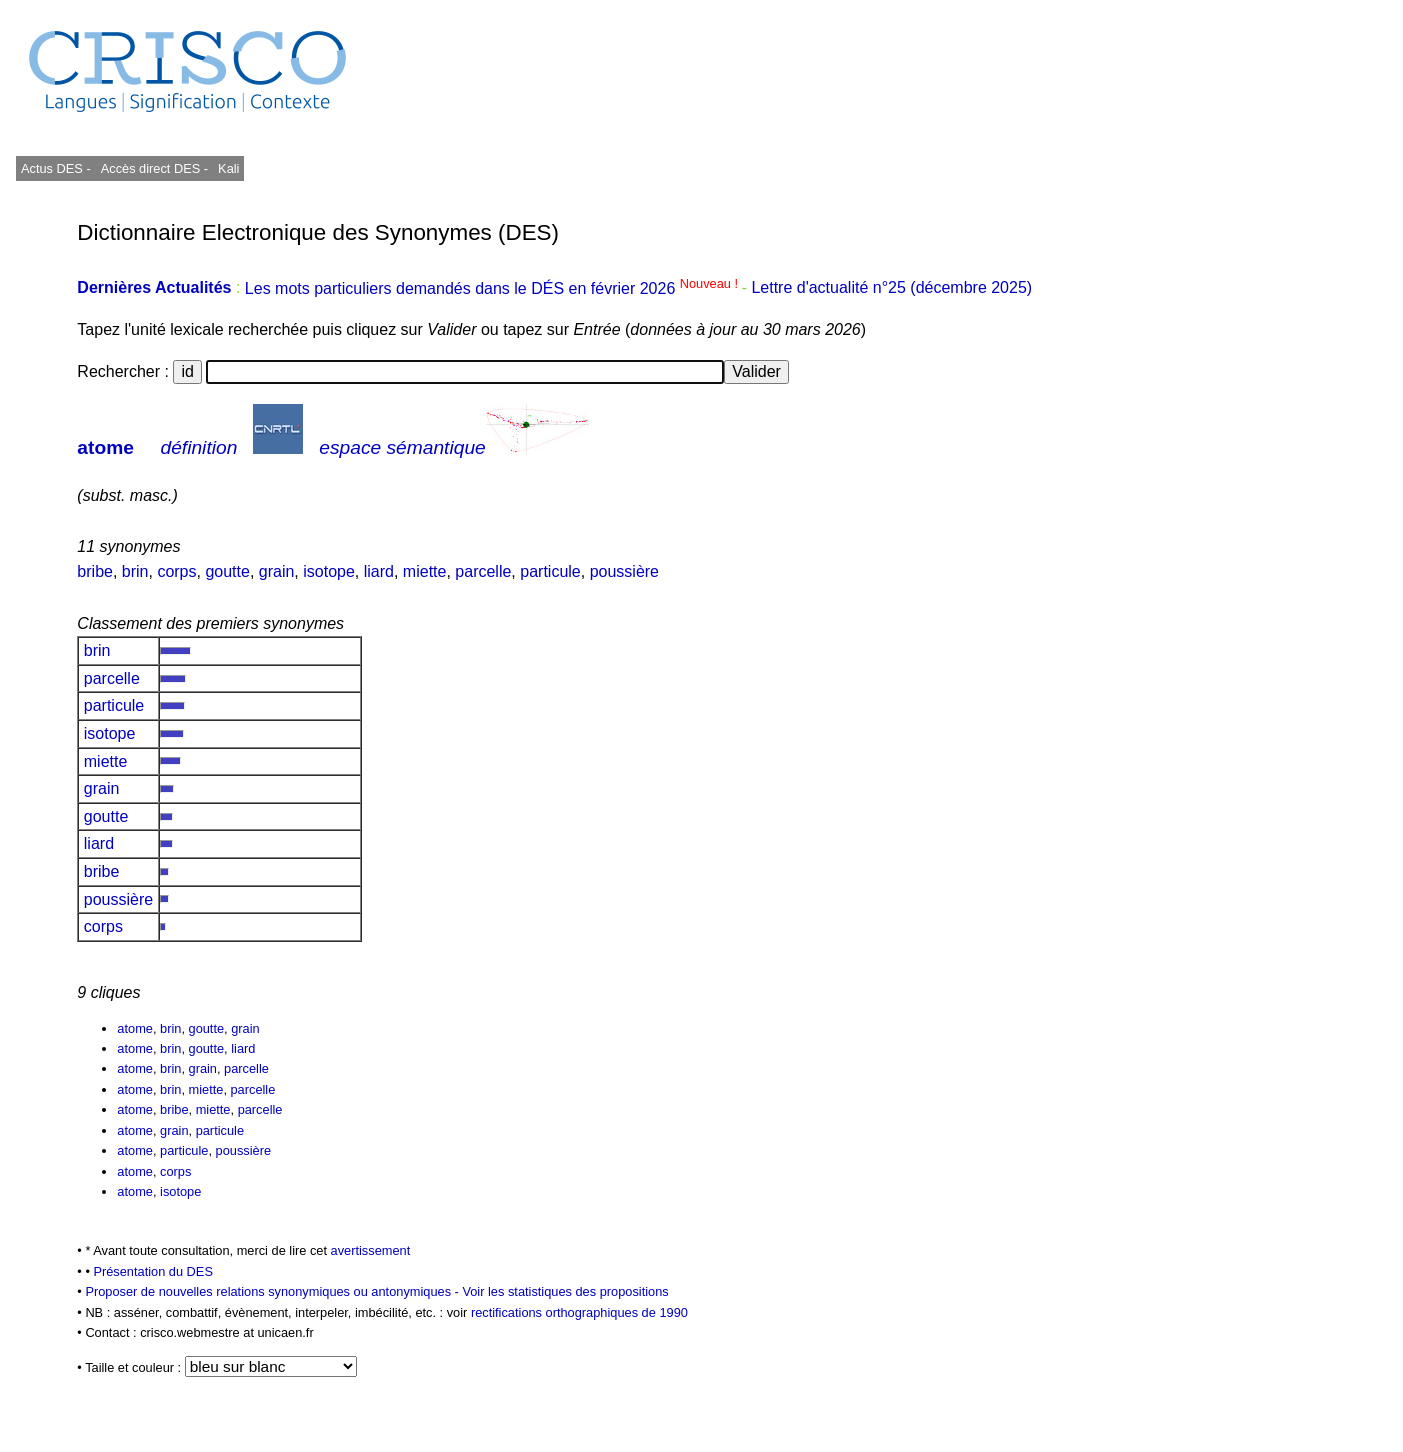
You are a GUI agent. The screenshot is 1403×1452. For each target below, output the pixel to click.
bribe (95, 571)
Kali (228, 168)
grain (277, 571)
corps (176, 571)
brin (135, 571)
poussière (624, 571)
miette (425, 571)
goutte (227, 571)
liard (379, 571)
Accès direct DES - (154, 168)
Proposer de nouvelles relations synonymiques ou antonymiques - (273, 1291)
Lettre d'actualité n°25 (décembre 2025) (891, 288)
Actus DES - (56, 168)
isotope (329, 571)
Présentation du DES (153, 1271)
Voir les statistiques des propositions (565, 1291)
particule (550, 571)
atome (105, 447)
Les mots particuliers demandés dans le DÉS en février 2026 (493, 288)
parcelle (483, 571)
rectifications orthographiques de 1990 (579, 1312)
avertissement (371, 1250)
